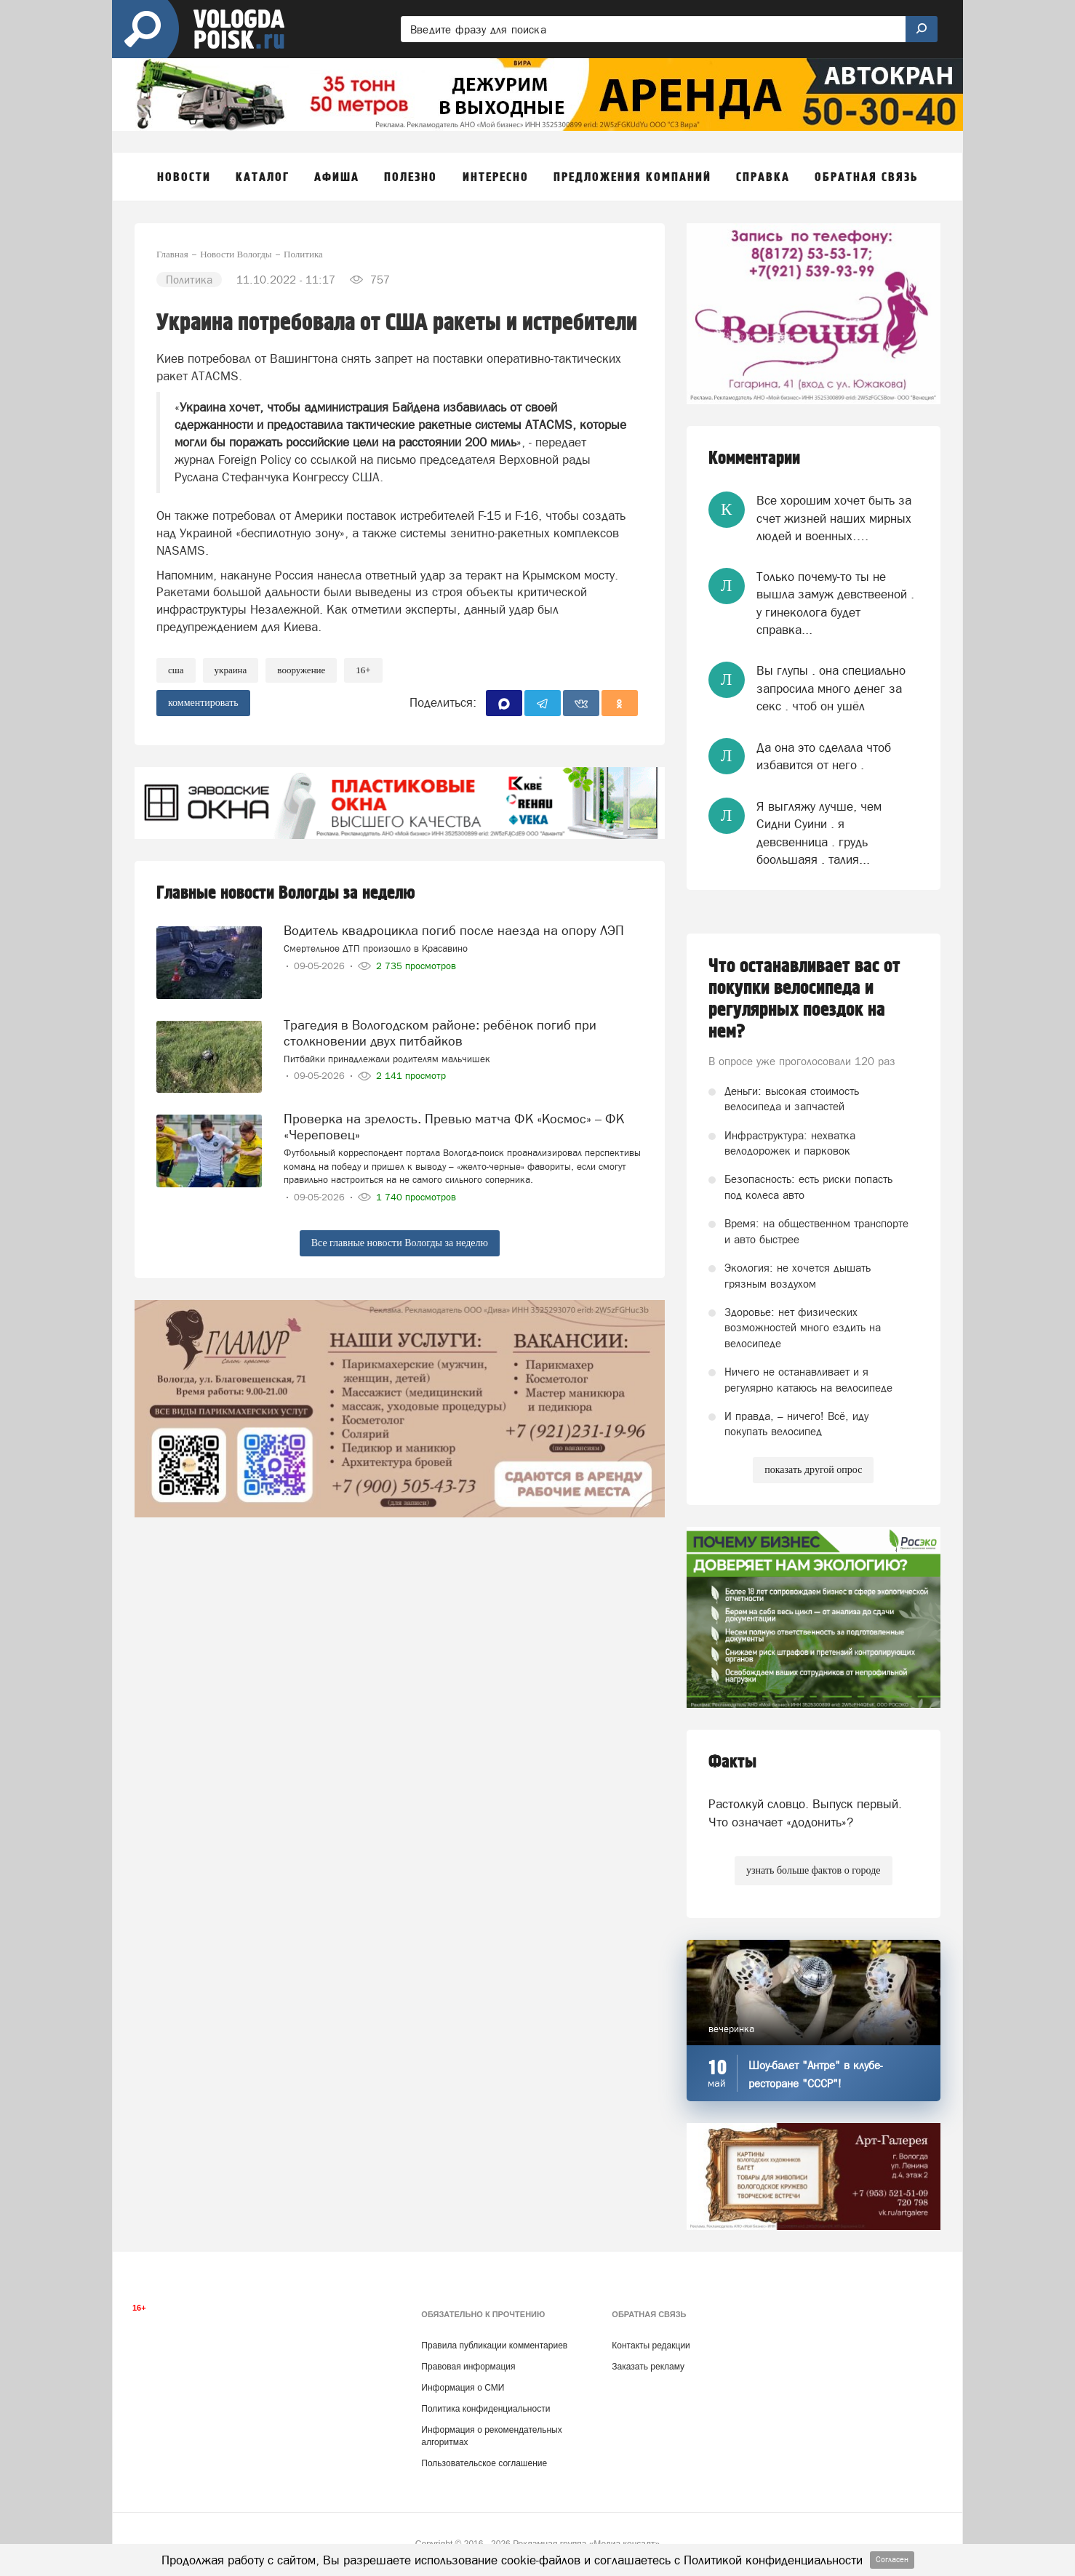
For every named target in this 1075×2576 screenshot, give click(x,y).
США (176, 670)
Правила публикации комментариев (494, 2345)
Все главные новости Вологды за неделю (399, 1242)
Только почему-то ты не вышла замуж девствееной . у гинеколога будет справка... (835, 603)
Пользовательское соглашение (484, 2463)
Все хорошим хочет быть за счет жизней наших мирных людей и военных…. (833, 518)
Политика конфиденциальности (485, 2409)
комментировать (203, 702)
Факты (732, 1762)
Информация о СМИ (462, 2388)
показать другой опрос (813, 1469)
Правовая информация (468, 2367)
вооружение (301, 670)
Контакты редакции (651, 2345)
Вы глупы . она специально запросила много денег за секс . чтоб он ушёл (831, 688)
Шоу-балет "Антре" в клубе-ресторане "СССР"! (815, 2074)
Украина (231, 670)
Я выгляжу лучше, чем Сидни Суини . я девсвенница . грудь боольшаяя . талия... (819, 833)
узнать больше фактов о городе (813, 1870)
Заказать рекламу (648, 2367)
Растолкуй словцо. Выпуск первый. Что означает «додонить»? (805, 1813)
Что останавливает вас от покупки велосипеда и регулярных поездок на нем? (804, 999)
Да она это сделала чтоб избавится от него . (823, 756)
